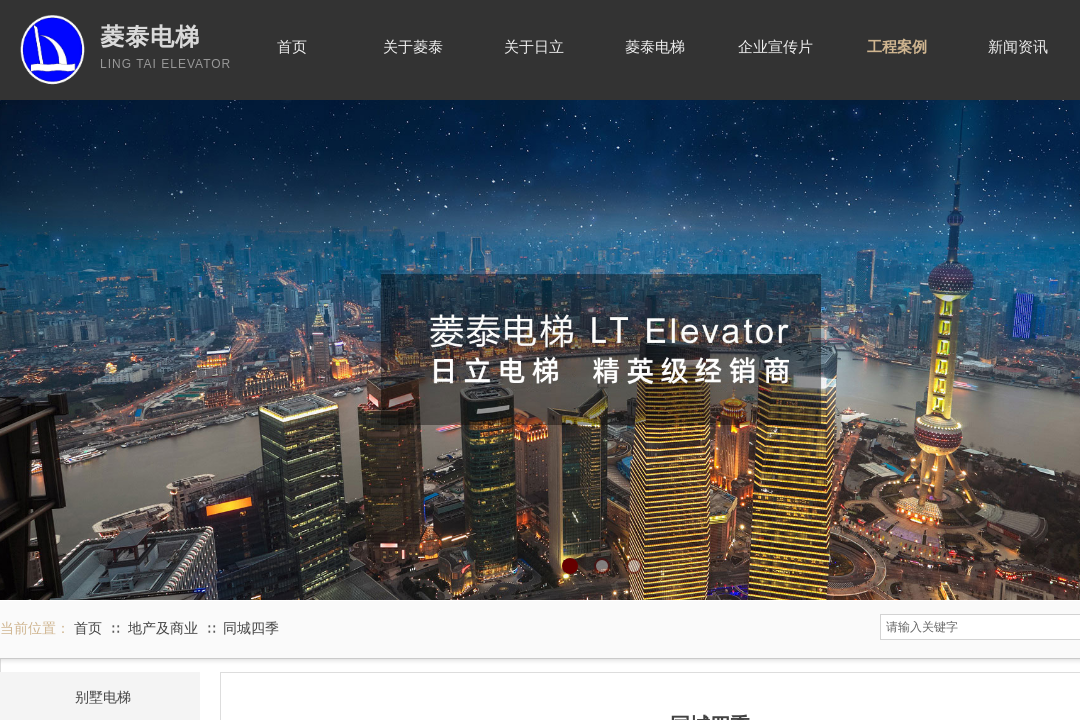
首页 (88, 628)
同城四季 (251, 628)
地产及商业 (163, 628)
